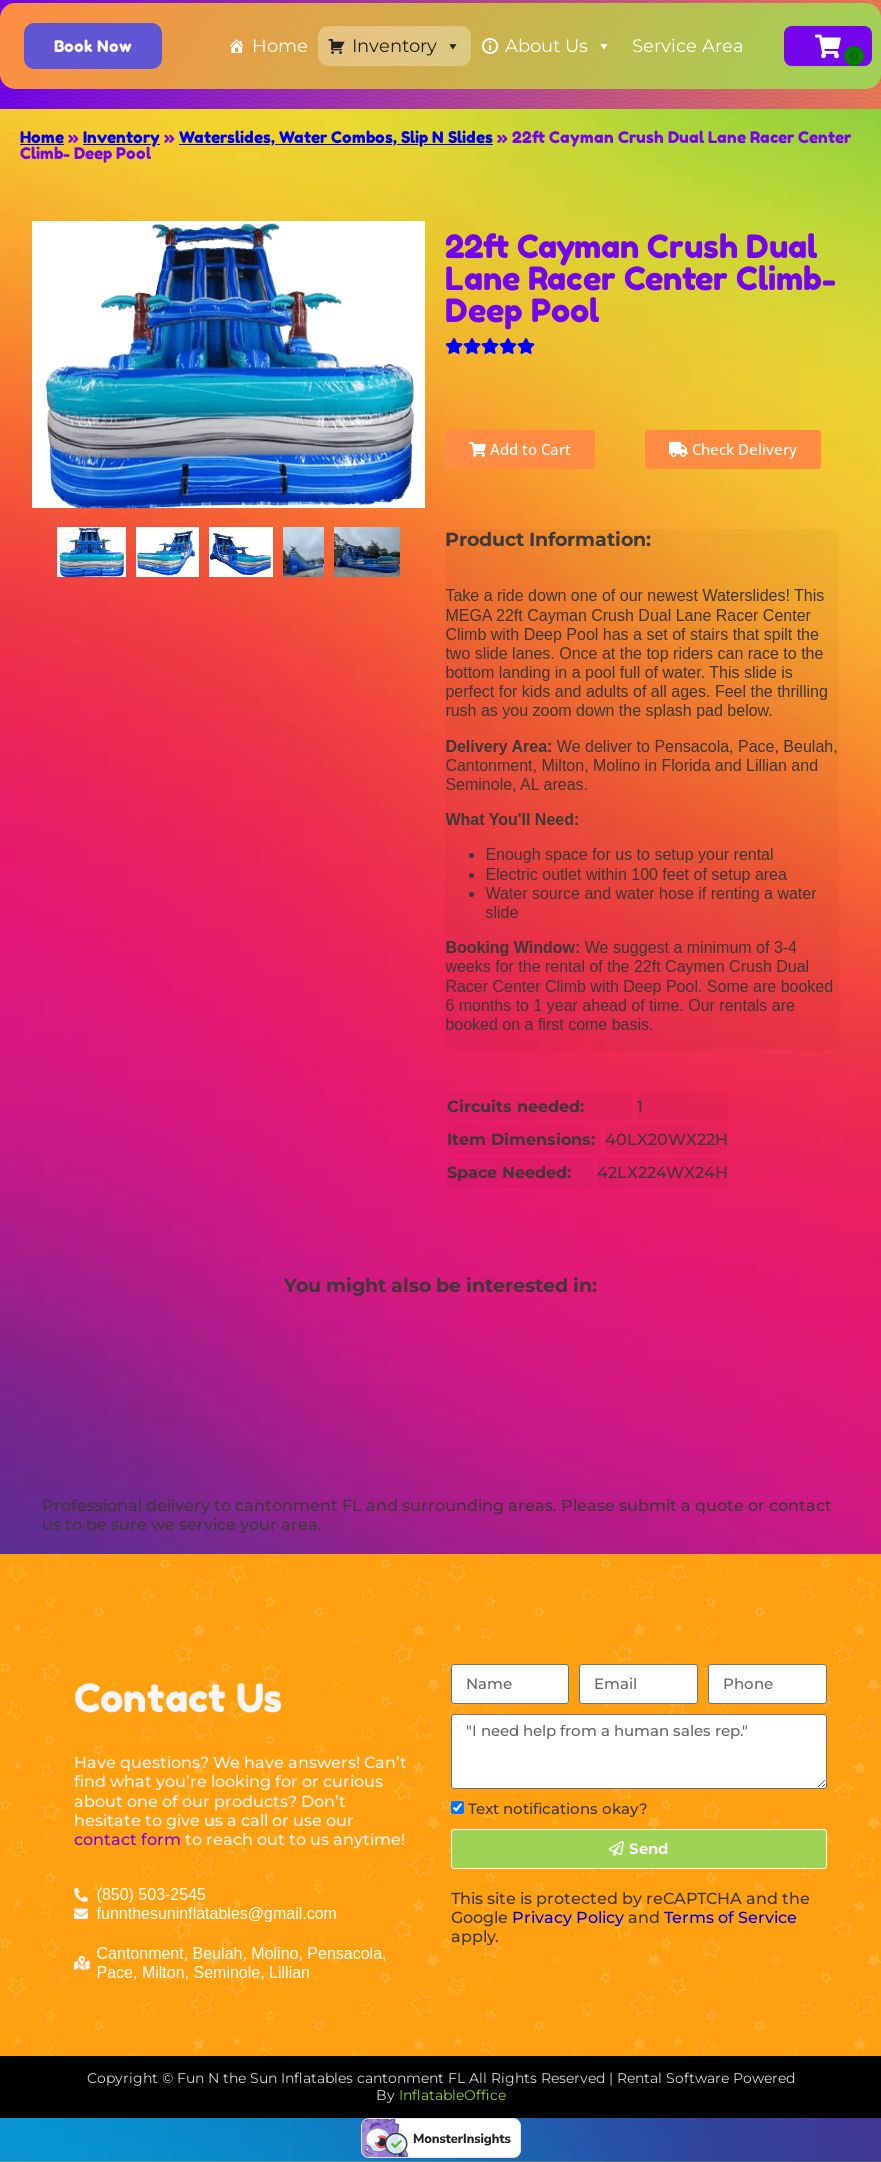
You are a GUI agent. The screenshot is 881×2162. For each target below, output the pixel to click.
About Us (558, 46)
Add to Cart (520, 449)
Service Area (688, 46)
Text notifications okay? (558, 1808)
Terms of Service (730, 1917)
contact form (127, 1839)
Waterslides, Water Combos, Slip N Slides (336, 137)
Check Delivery (733, 449)
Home (280, 46)
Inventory (406, 46)
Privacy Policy (568, 1917)
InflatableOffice (452, 2095)
